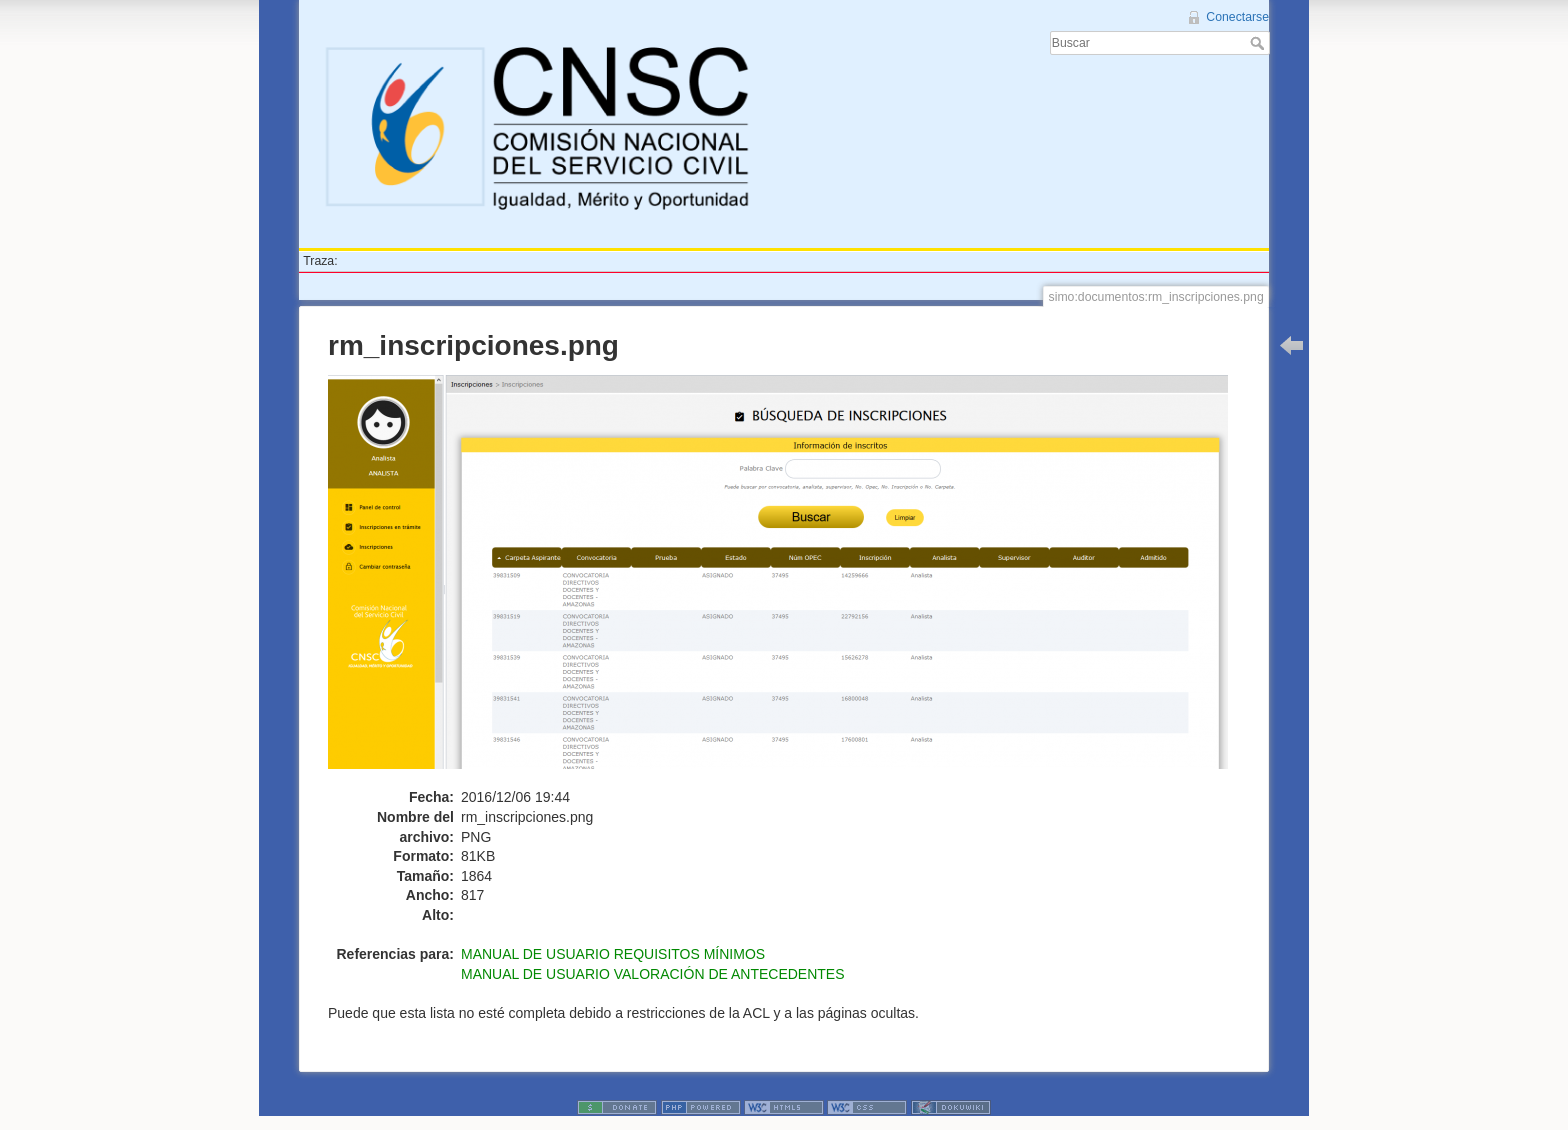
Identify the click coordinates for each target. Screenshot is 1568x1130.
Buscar (1259, 43)
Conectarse (1237, 17)
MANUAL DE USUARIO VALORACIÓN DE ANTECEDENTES (653, 974)
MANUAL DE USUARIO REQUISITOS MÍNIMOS (613, 954)
